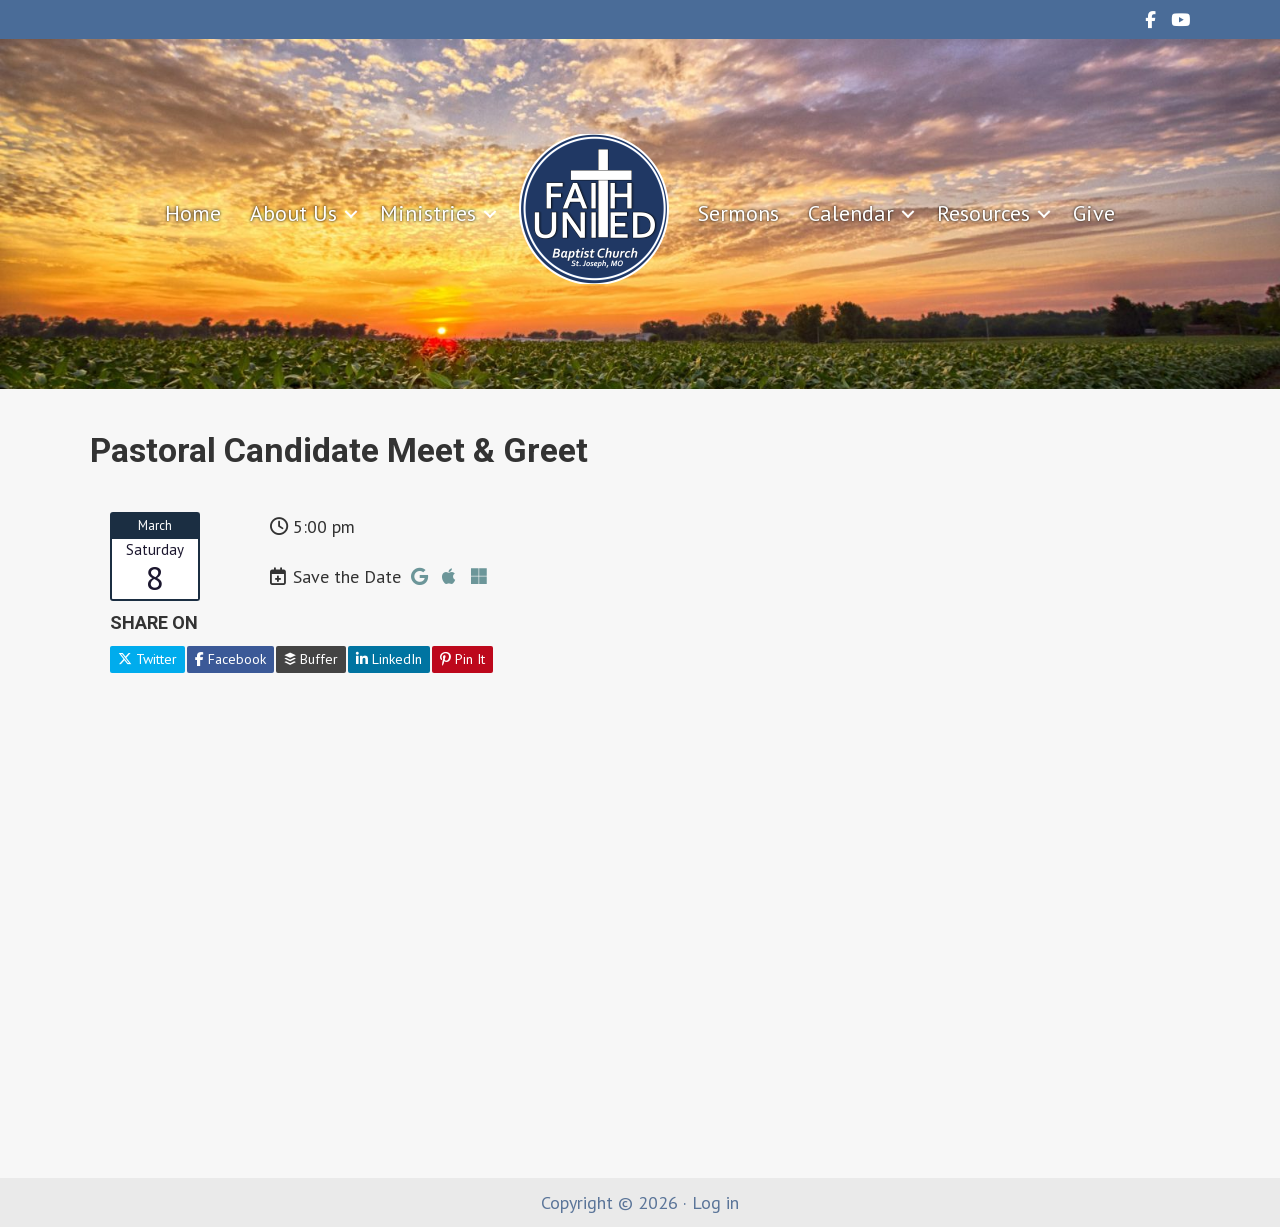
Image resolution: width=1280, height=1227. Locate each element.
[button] (351, 214)
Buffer (311, 659)
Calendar (851, 213)
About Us (293, 213)
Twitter (147, 659)
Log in (715, 1202)
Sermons (738, 213)
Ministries (428, 213)
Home (193, 213)
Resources (983, 213)
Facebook (230, 659)
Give (1094, 213)
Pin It (462, 659)
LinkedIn (389, 659)
